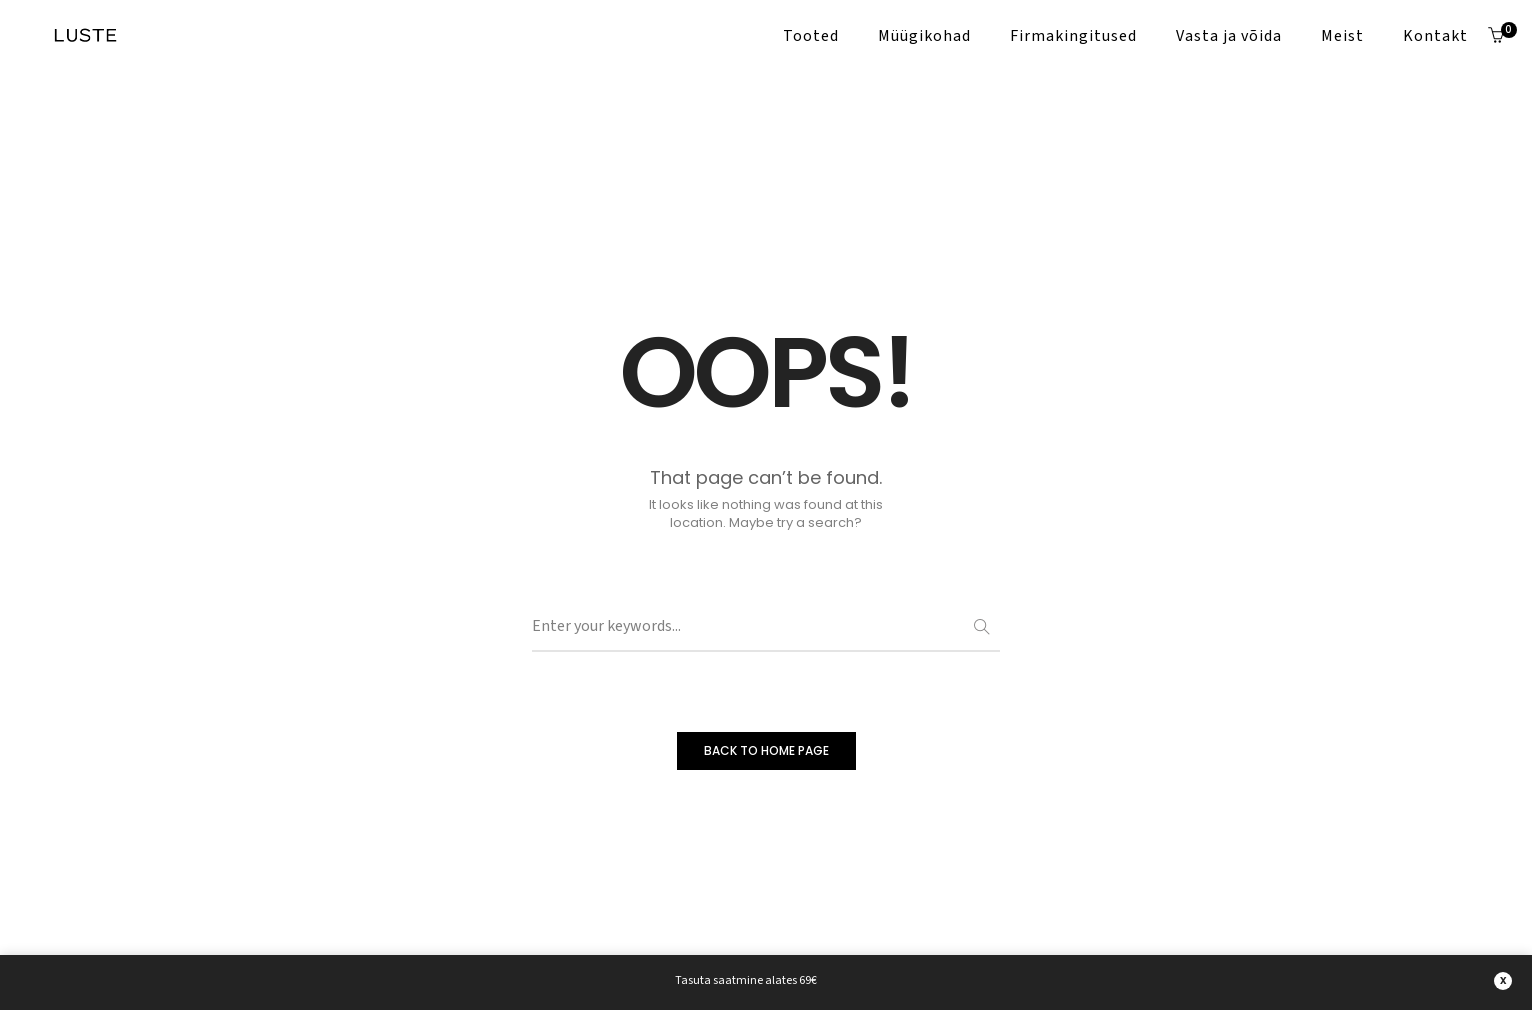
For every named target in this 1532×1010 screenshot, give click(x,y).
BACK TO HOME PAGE (766, 750)
